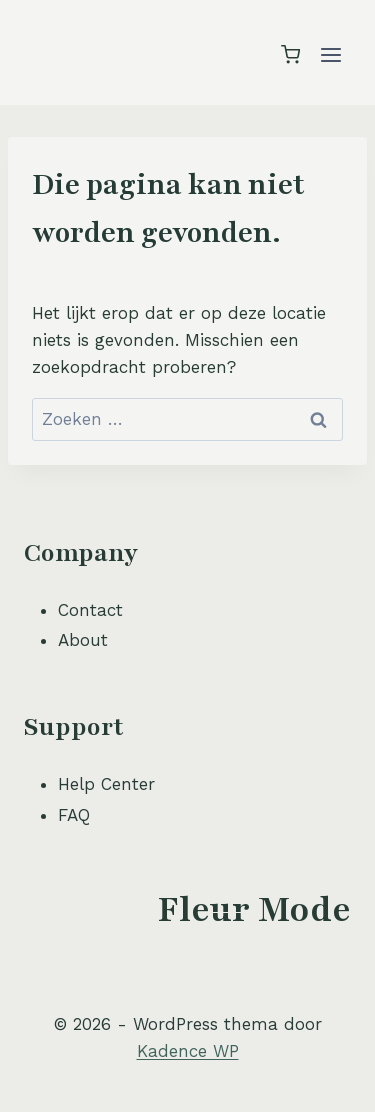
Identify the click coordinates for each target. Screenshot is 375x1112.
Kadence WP (188, 1051)
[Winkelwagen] (290, 54)
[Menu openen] (330, 54)
